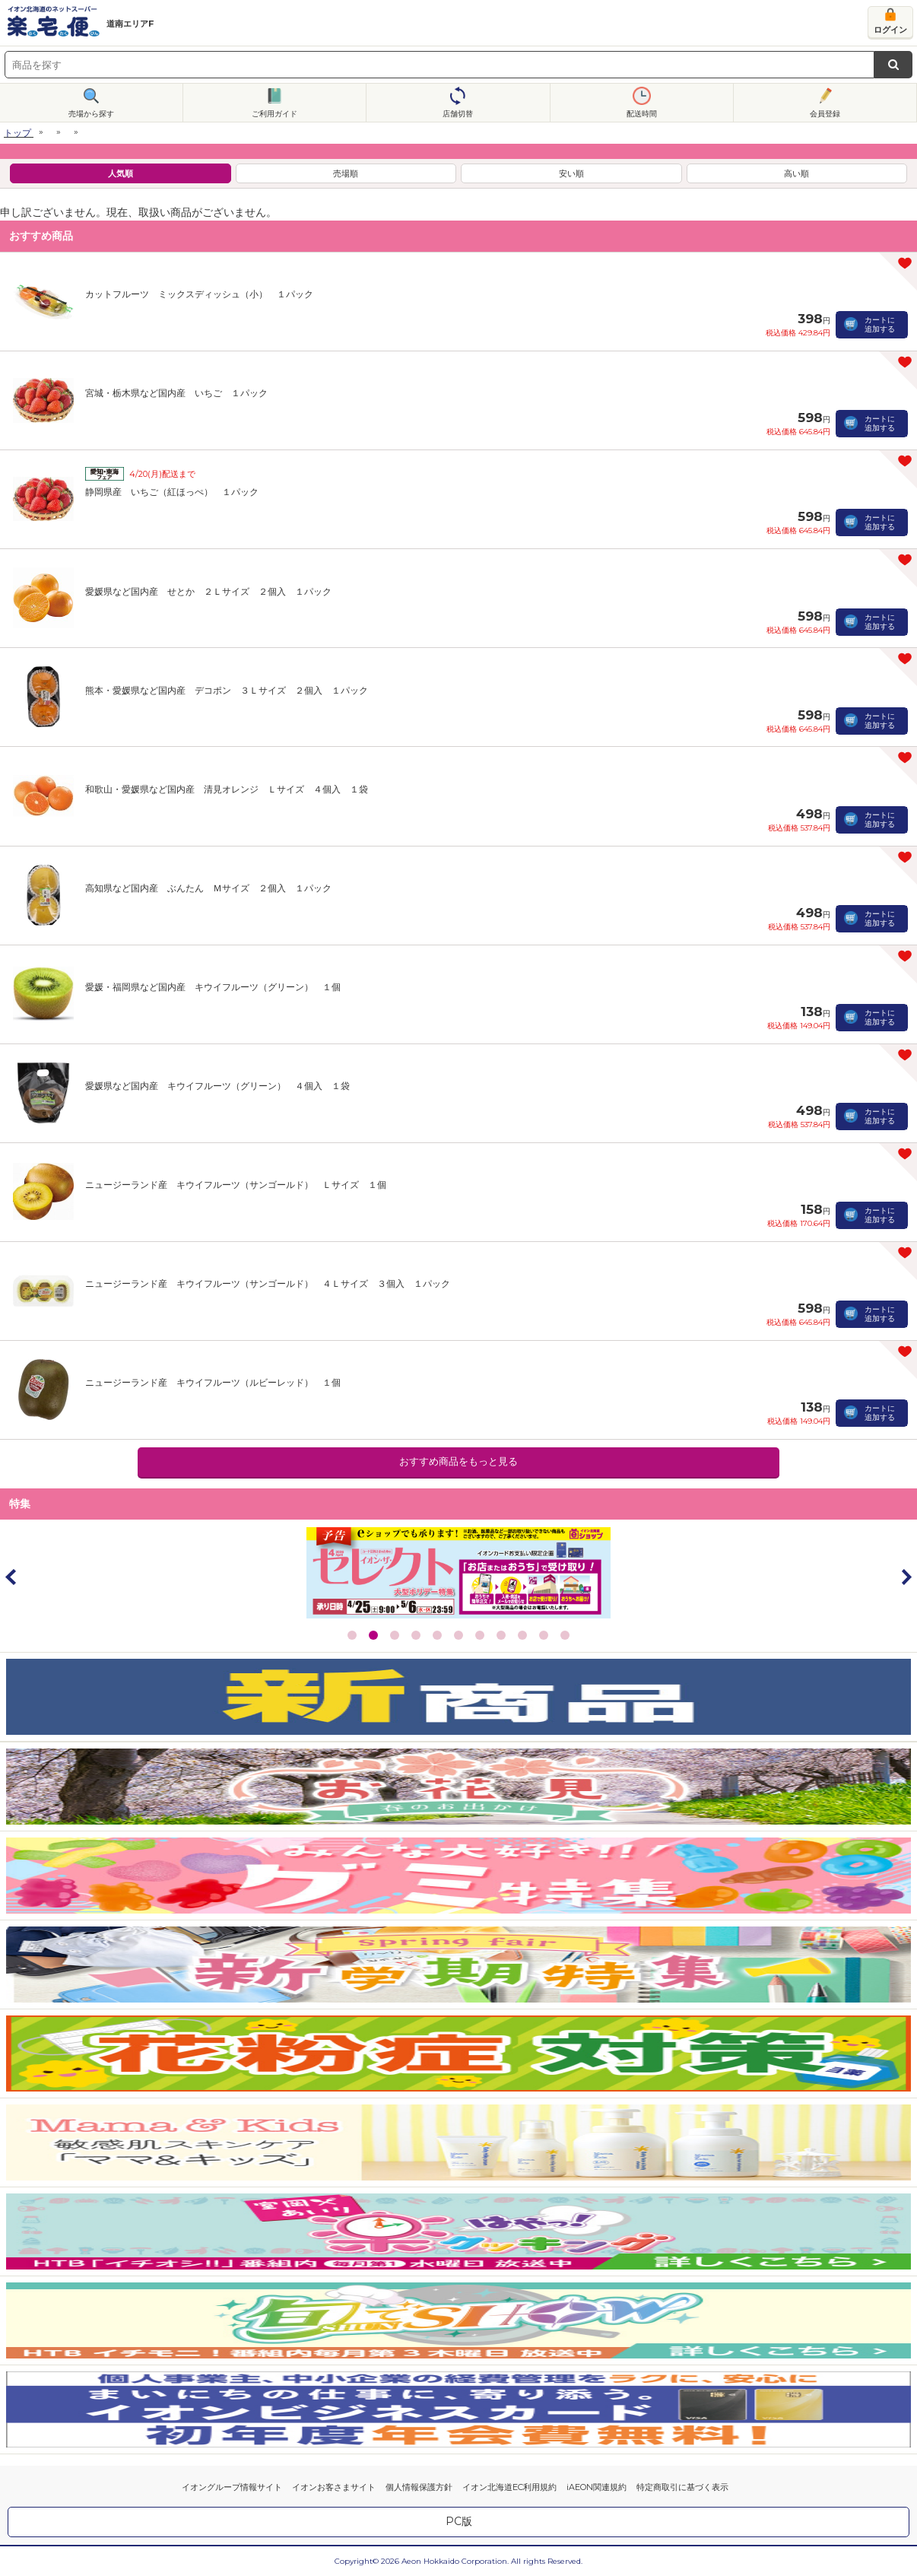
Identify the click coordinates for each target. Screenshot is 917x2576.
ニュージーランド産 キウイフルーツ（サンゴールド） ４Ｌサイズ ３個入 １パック (267, 1283)
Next (905, 1576)
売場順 (345, 173)
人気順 (120, 173)
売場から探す (91, 114)
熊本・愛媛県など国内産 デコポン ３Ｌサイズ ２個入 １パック (226, 690)
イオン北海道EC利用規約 (509, 2487)
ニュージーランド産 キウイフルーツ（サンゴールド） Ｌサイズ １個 (235, 1184)
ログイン (890, 29)
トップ (17, 132)
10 (543, 1635)
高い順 (796, 173)
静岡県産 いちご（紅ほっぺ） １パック (172, 491)
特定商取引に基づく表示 (682, 2487)
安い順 (571, 173)
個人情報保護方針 (419, 2487)
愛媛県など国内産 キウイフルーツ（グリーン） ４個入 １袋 (217, 1085)
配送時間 (642, 114)
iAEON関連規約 (596, 2487)
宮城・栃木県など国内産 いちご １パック (176, 393)
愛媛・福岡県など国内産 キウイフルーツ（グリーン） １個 (213, 987)
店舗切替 (458, 114)
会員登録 (825, 114)
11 (565, 1635)
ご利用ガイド (274, 114)
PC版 (459, 2521)
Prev (11, 1576)
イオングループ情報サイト (232, 2487)
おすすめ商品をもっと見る (458, 1461)
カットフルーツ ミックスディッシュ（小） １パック (199, 294)
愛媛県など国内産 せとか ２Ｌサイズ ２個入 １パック (208, 591)
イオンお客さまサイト (334, 2487)
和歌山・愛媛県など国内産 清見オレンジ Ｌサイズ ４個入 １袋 (226, 789)
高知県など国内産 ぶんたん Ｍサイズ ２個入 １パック (208, 888)
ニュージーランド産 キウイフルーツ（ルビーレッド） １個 (213, 1382)
